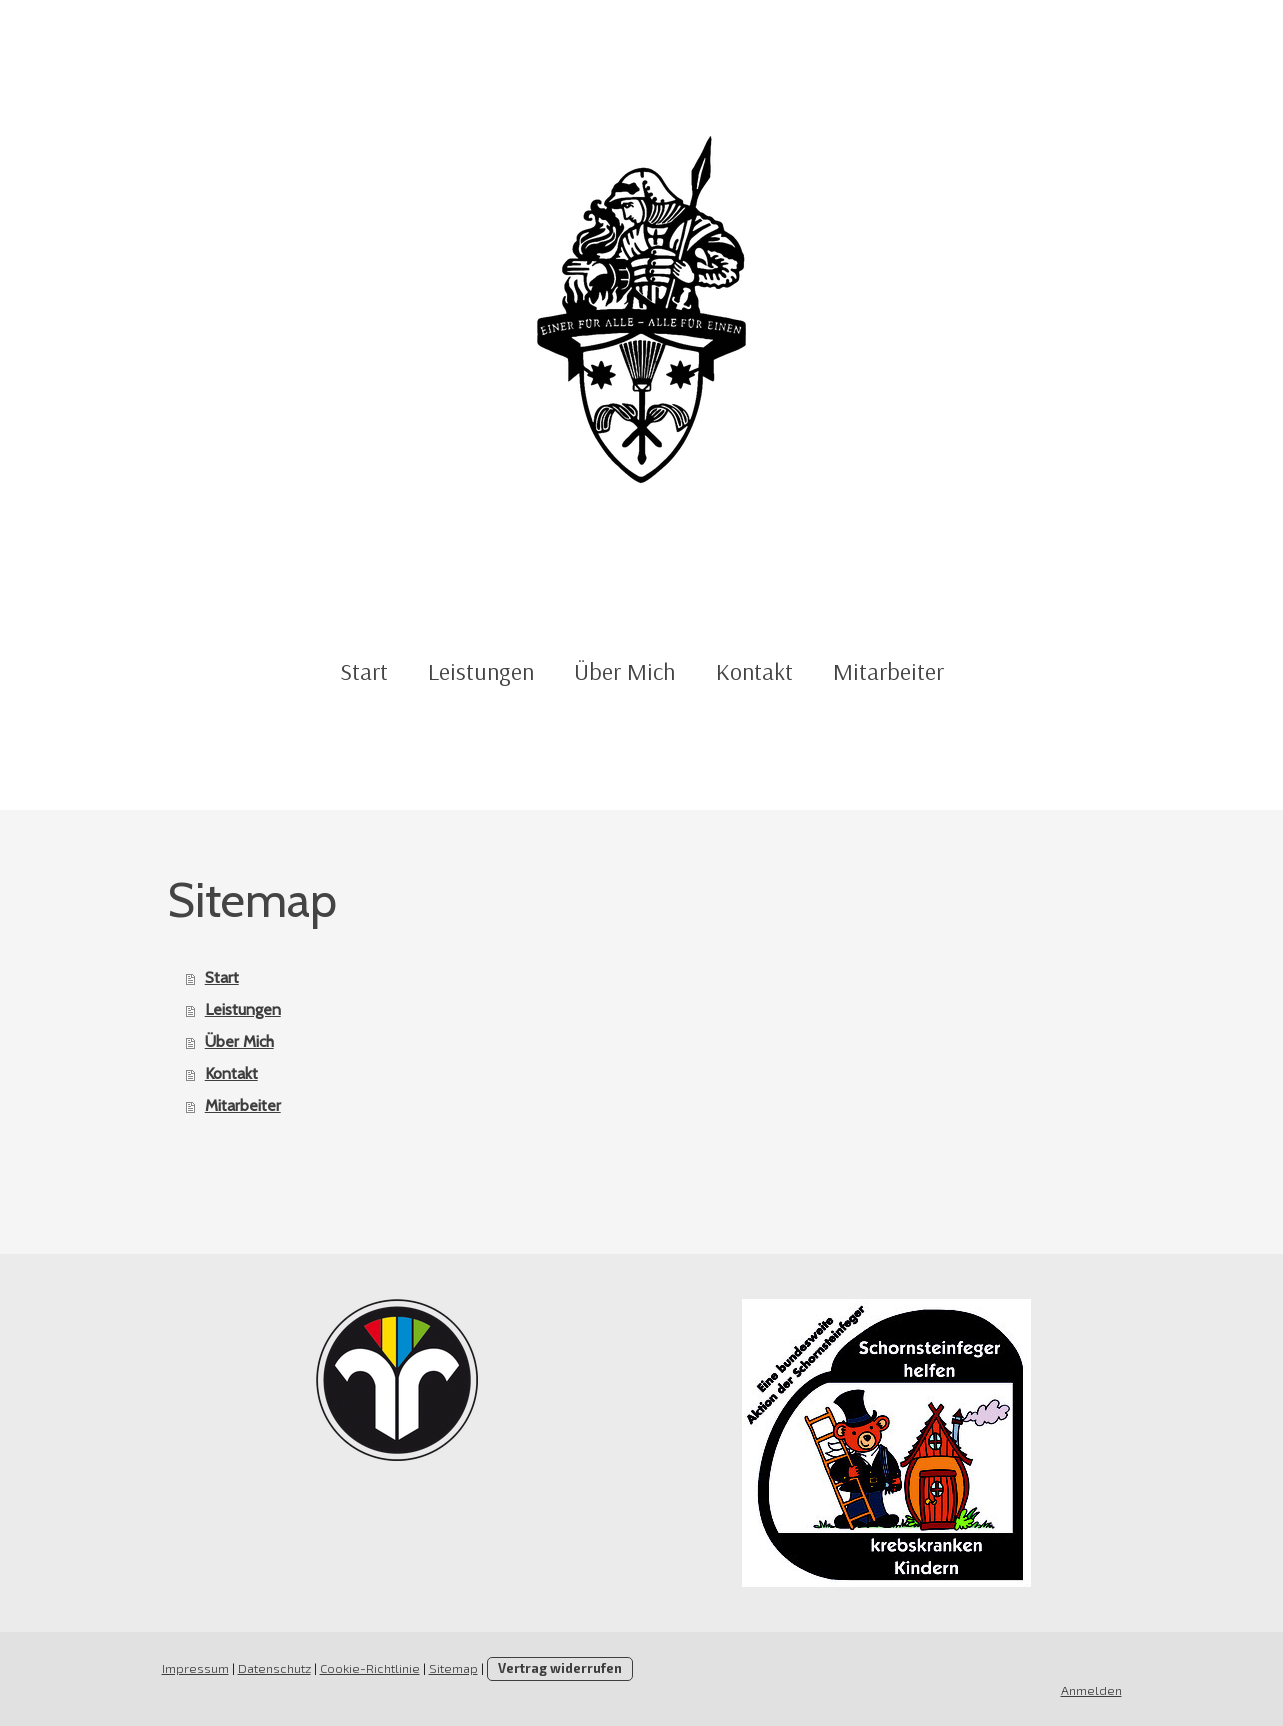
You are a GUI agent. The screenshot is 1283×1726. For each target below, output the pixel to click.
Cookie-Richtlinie (370, 1668)
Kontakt (754, 671)
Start (364, 671)
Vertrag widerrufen (560, 1668)
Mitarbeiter (888, 671)
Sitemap (453, 1668)
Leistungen (481, 671)
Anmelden (1091, 1690)
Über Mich (625, 671)
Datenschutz (274, 1668)
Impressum (195, 1668)
